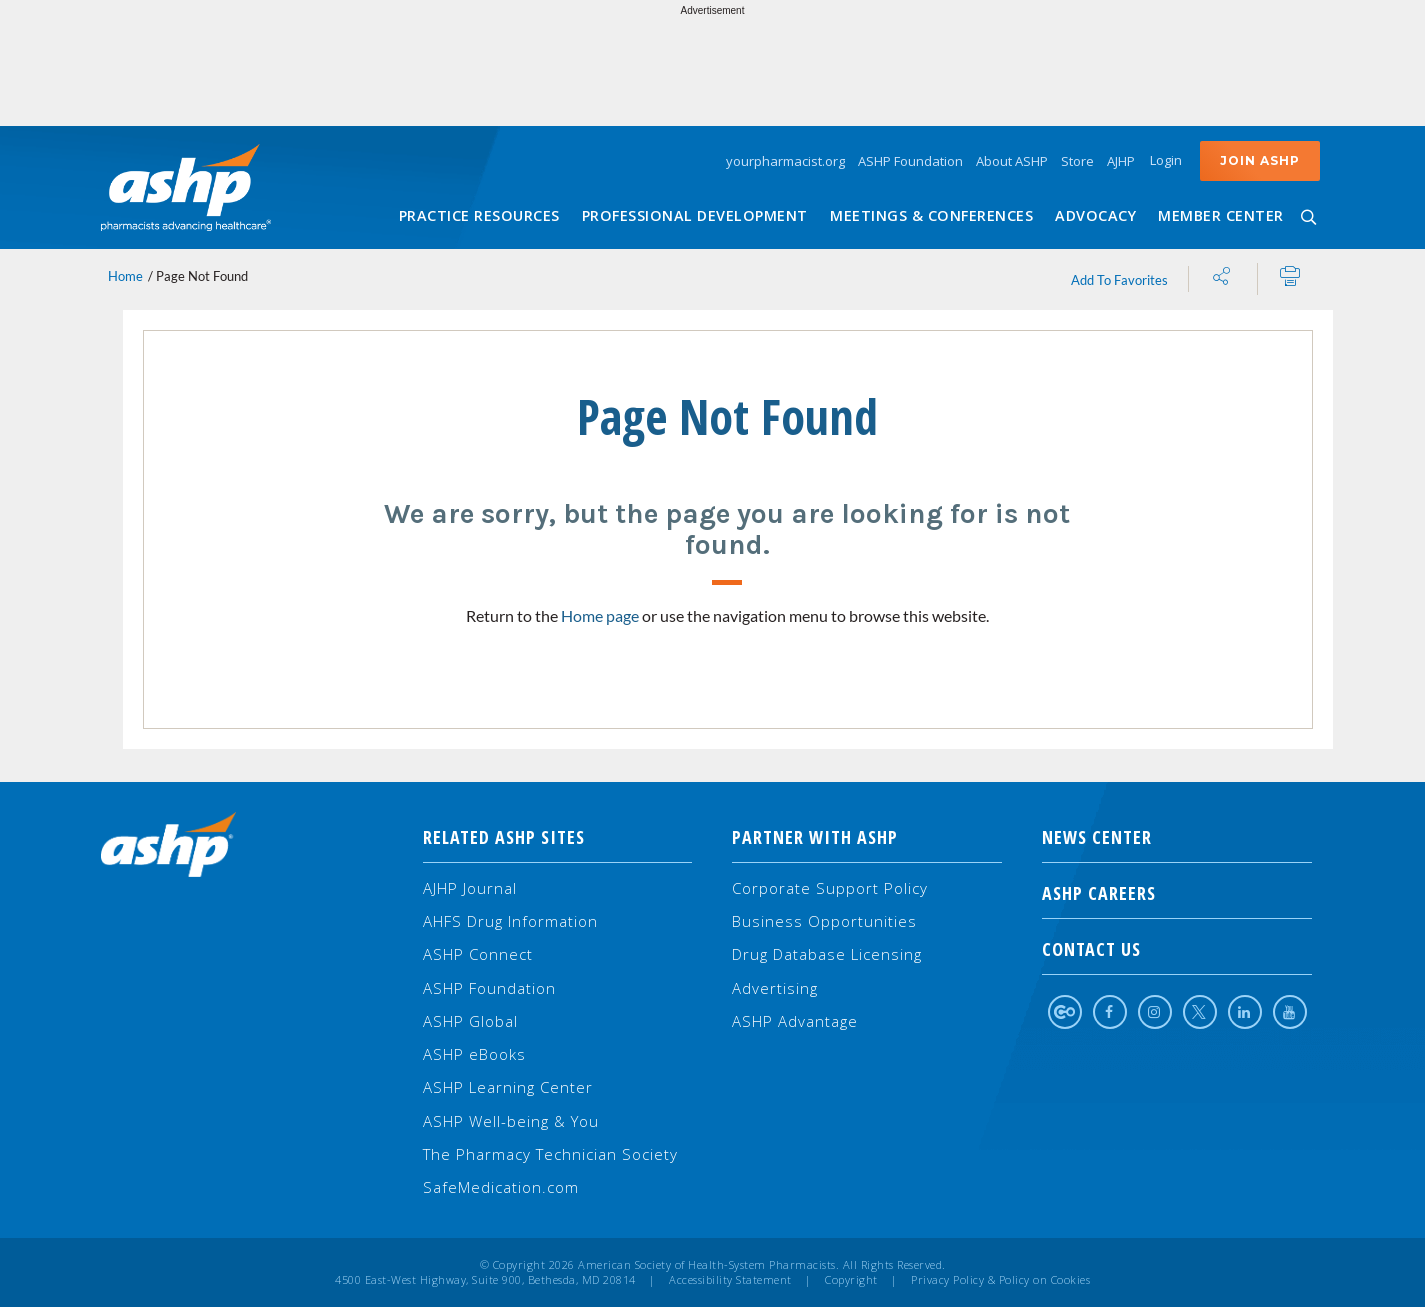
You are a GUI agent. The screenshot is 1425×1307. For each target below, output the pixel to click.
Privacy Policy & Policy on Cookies (1000, 1280)
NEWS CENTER (1177, 837)
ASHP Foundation (910, 161)
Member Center (1221, 215)
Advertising (775, 988)
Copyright (851, 1280)
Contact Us (1177, 949)
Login (1166, 160)
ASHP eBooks (474, 1054)
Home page (600, 615)
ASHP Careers (1177, 893)
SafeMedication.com (501, 1187)
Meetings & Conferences (931, 215)
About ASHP (1012, 161)
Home (125, 276)
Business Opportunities (824, 921)
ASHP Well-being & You (511, 1121)
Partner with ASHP (815, 837)
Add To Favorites (1119, 280)
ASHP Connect (478, 954)
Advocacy (1095, 215)
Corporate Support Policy (830, 888)
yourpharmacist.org (785, 161)
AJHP (1121, 161)
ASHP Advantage (795, 1021)
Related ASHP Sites (504, 837)
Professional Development (695, 215)
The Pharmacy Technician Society (550, 1154)
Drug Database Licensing (827, 954)
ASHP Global (470, 1021)
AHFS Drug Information (510, 921)
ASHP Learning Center (508, 1087)
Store (1077, 161)
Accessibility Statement (730, 1280)
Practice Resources (479, 215)
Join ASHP (1260, 160)
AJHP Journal (470, 888)
